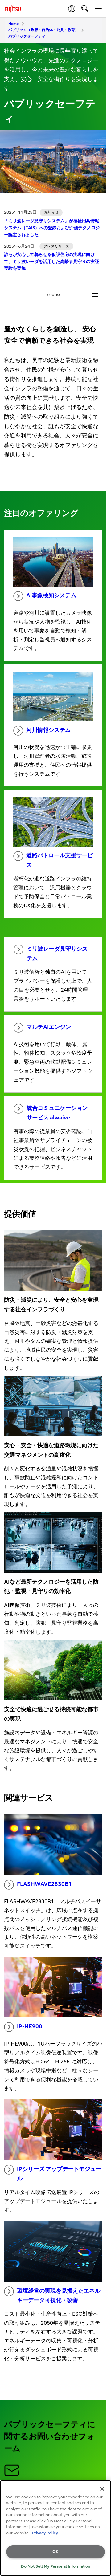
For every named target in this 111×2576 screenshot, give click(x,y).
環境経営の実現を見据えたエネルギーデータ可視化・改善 (52, 2295)
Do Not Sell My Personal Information (55, 2566)
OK (55, 2551)
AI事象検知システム (44, 596)
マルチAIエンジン (42, 1028)
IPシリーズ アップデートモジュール (52, 2173)
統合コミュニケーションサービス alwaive (51, 1112)
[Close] (102, 2489)
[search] (84, 8)
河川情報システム (42, 731)
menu (74, 295)
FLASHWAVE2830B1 (38, 1885)
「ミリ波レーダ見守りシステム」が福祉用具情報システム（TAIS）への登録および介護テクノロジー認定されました (52, 228)
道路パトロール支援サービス (53, 859)
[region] (55, 2528)
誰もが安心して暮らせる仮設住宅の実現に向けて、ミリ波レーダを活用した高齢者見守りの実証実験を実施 (51, 261)
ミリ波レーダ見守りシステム (51, 953)
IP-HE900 (23, 2027)
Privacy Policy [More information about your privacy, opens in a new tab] (45, 2533)
